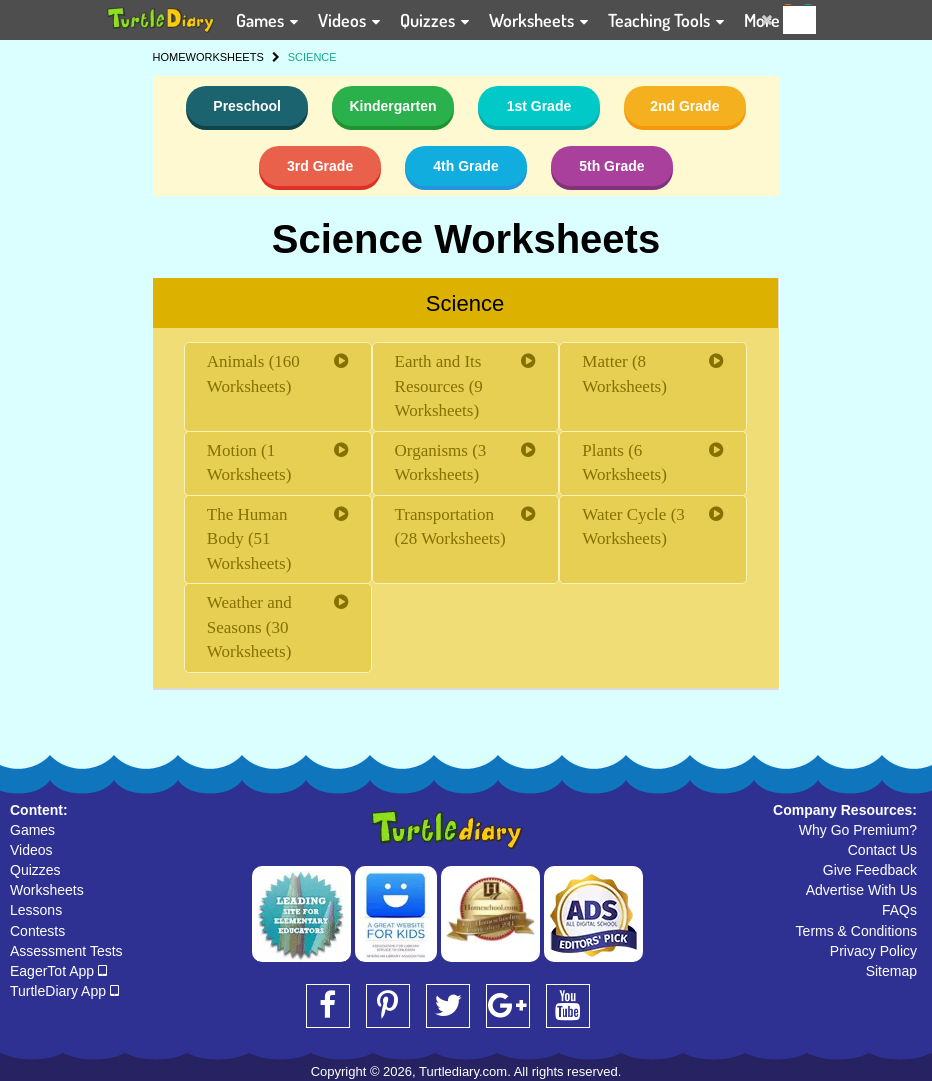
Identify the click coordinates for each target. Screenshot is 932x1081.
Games (32, 830)
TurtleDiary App (64, 991)
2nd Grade (684, 106)
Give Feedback (870, 870)
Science (465, 303)
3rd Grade (320, 166)
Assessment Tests (66, 951)
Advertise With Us (861, 890)
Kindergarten (392, 106)
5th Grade (611, 166)
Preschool (247, 106)
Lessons (36, 910)
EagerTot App (58, 971)
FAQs (899, 910)
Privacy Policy (873, 951)
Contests (37, 931)
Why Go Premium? (858, 830)
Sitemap (891, 971)
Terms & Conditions (856, 931)
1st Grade (539, 106)
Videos (31, 850)
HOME (169, 57)
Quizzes (35, 870)
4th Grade (465, 166)
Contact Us (882, 850)
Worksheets (47, 890)
